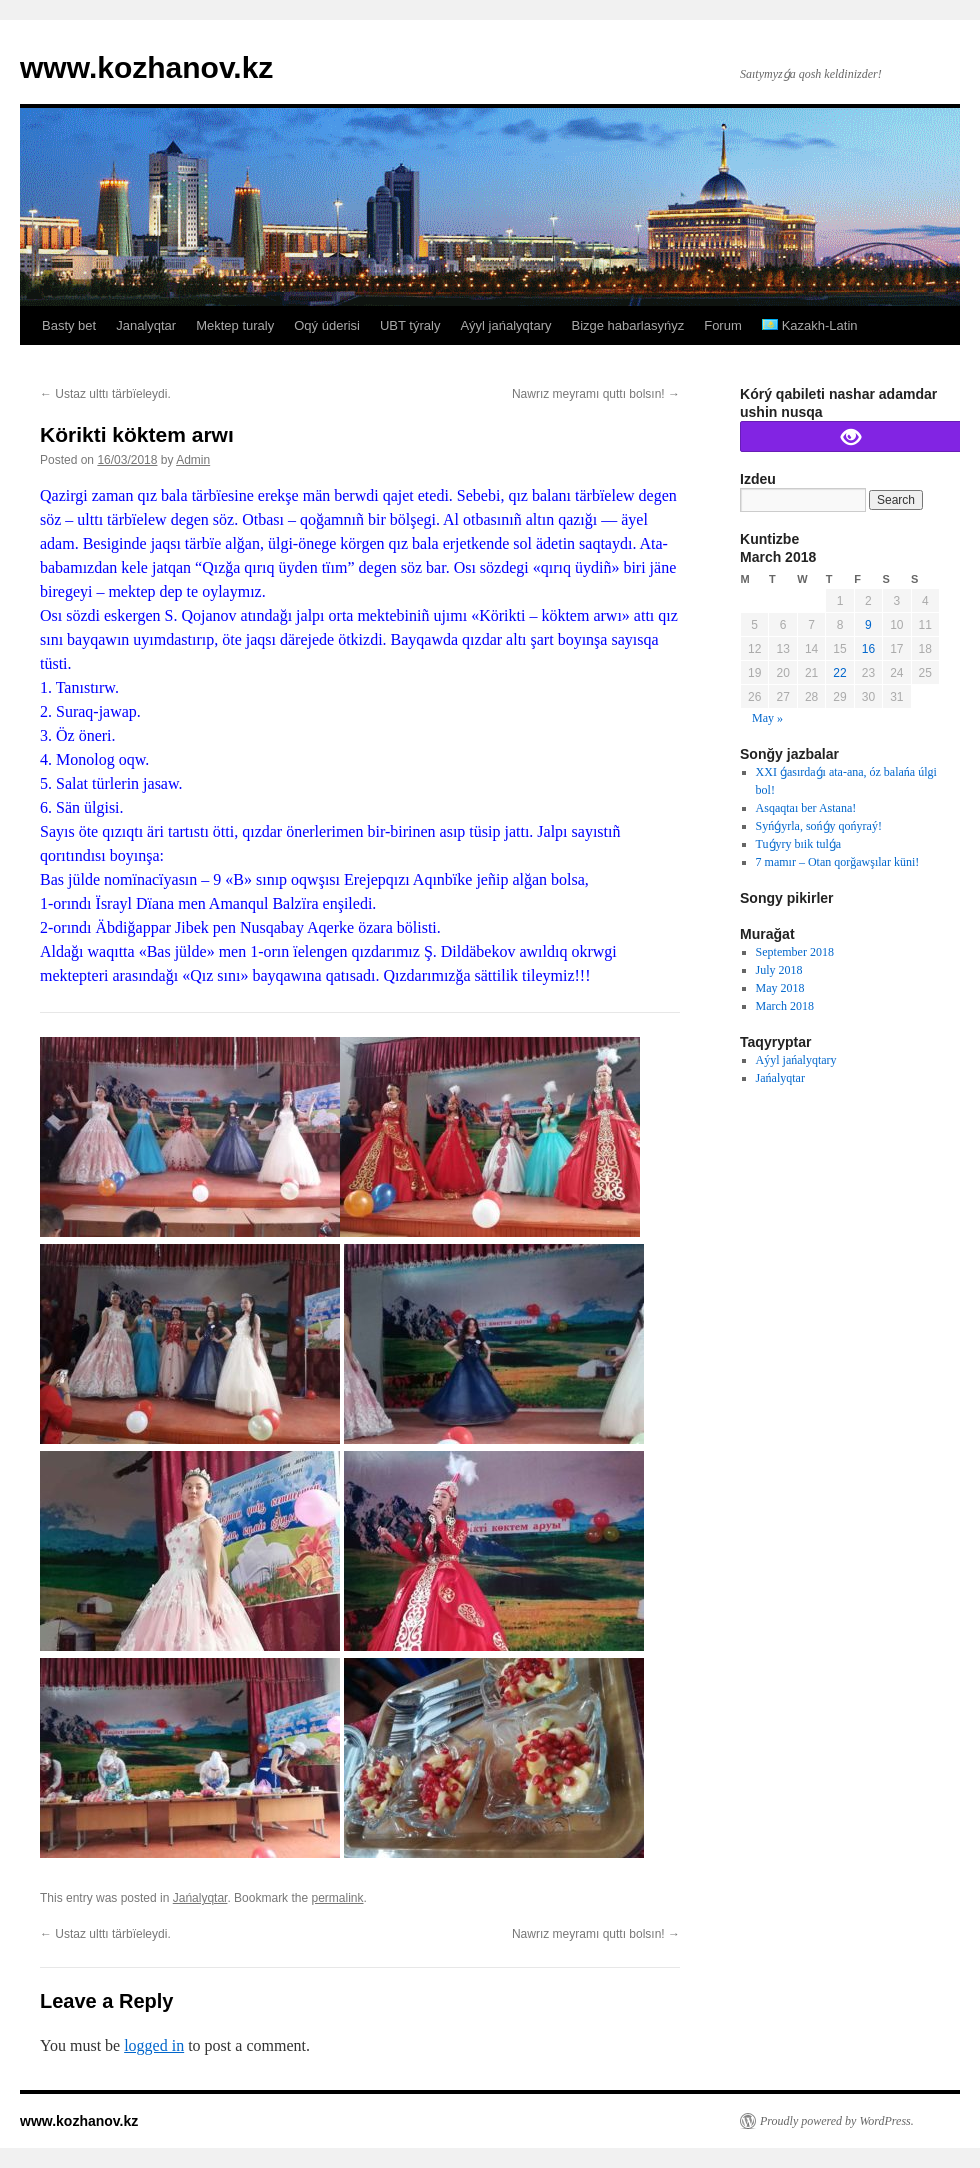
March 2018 (785, 1006)
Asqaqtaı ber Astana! (806, 808)
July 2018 (779, 970)
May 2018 (780, 988)
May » (767, 718)
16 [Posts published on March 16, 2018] (868, 649)
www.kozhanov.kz (146, 67)
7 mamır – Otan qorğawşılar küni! (838, 862)
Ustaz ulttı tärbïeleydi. (105, 394)
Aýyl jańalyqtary (505, 325)
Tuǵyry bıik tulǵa (799, 844)
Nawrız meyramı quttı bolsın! (596, 394)
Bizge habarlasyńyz (627, 325)
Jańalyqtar (200, 1898)
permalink (337, 1898)
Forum (723, 325)
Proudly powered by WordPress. (837, 2121)
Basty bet (69, 325)
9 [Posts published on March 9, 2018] (868, 625)
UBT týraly (410, 325)
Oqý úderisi (327, 325)
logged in (154, 2045)
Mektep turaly (235, 325)
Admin (193, 460)
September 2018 (795, 952)
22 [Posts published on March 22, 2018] (839, 673)
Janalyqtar (146, 325)
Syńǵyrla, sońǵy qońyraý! (819, 826)
